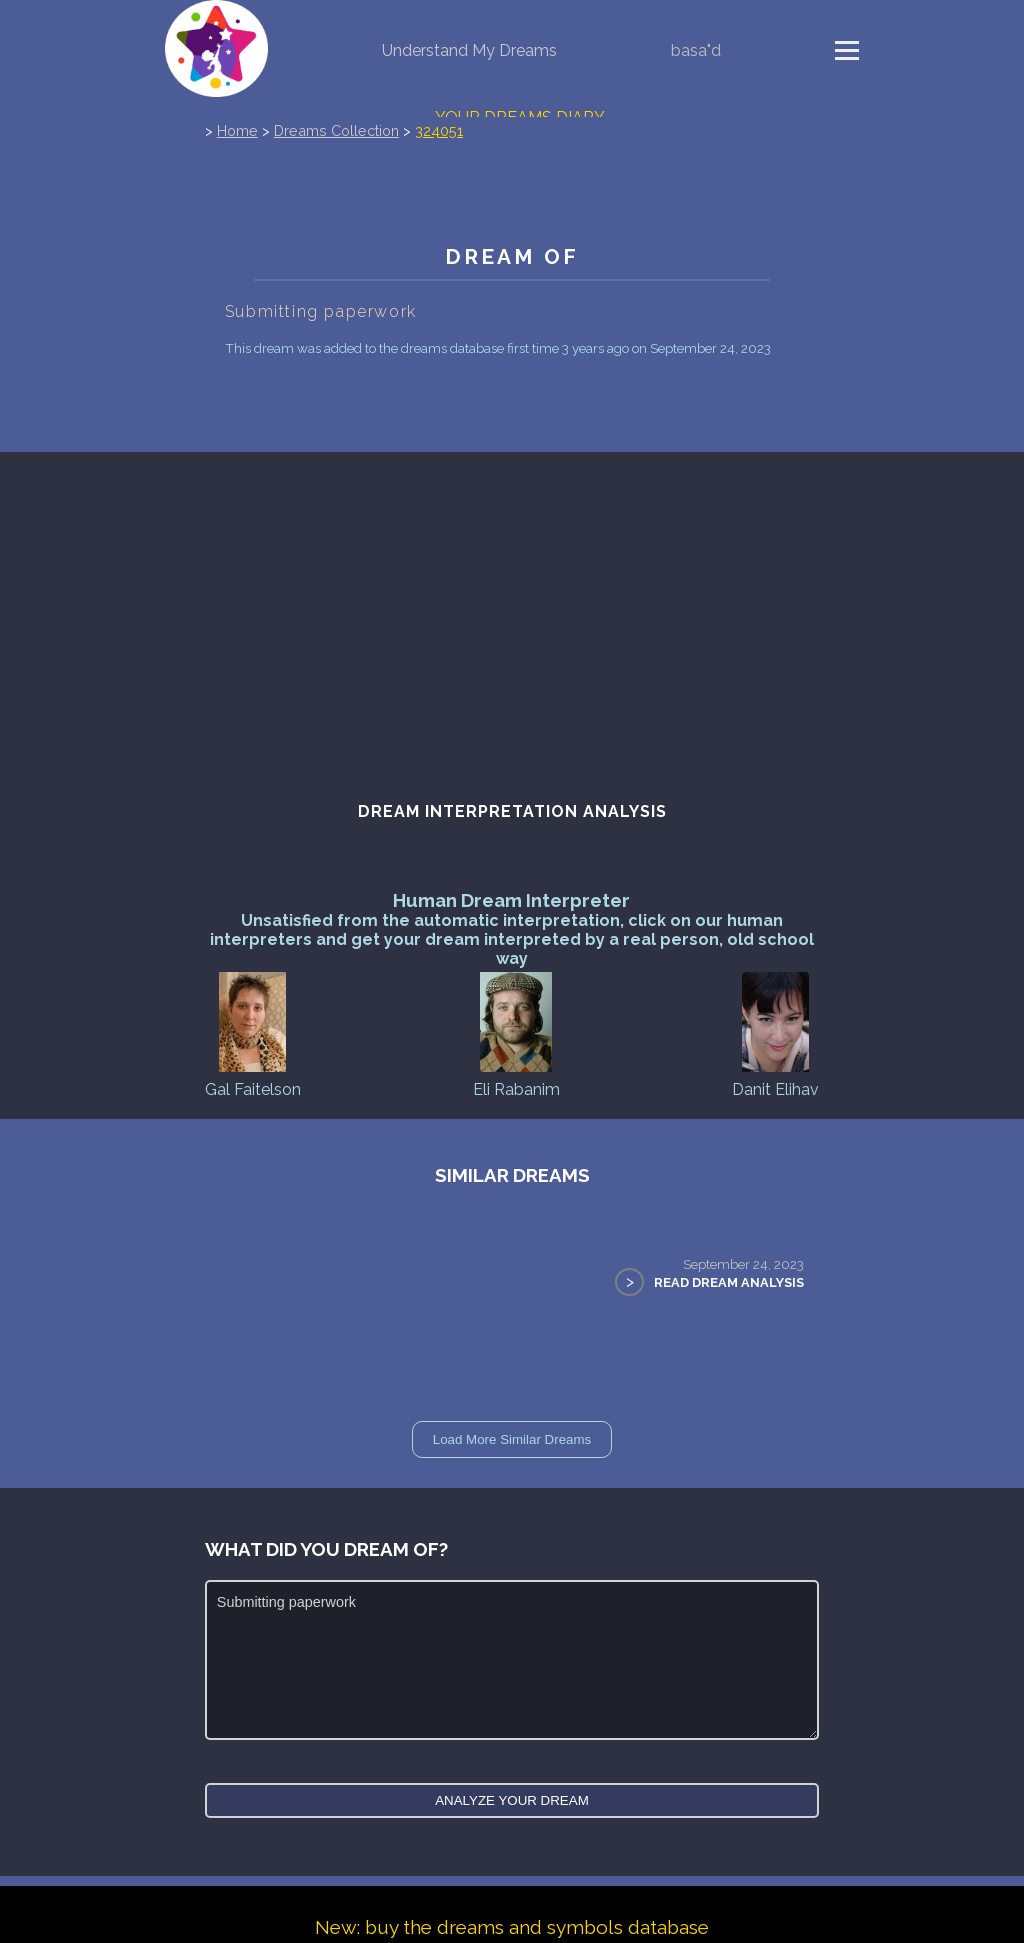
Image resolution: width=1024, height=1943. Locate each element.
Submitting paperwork (512, 1660)
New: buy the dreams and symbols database (512, 1927)
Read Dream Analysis (729, 1282)
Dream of (512, 256)
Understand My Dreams (469, 50)
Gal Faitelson (253, 1033)
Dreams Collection (336, 130)
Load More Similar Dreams (512, 1439)
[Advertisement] (512, 622)
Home (237, 130)
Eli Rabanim (516, 1033)
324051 (439, 130)
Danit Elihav (775, 1033)
